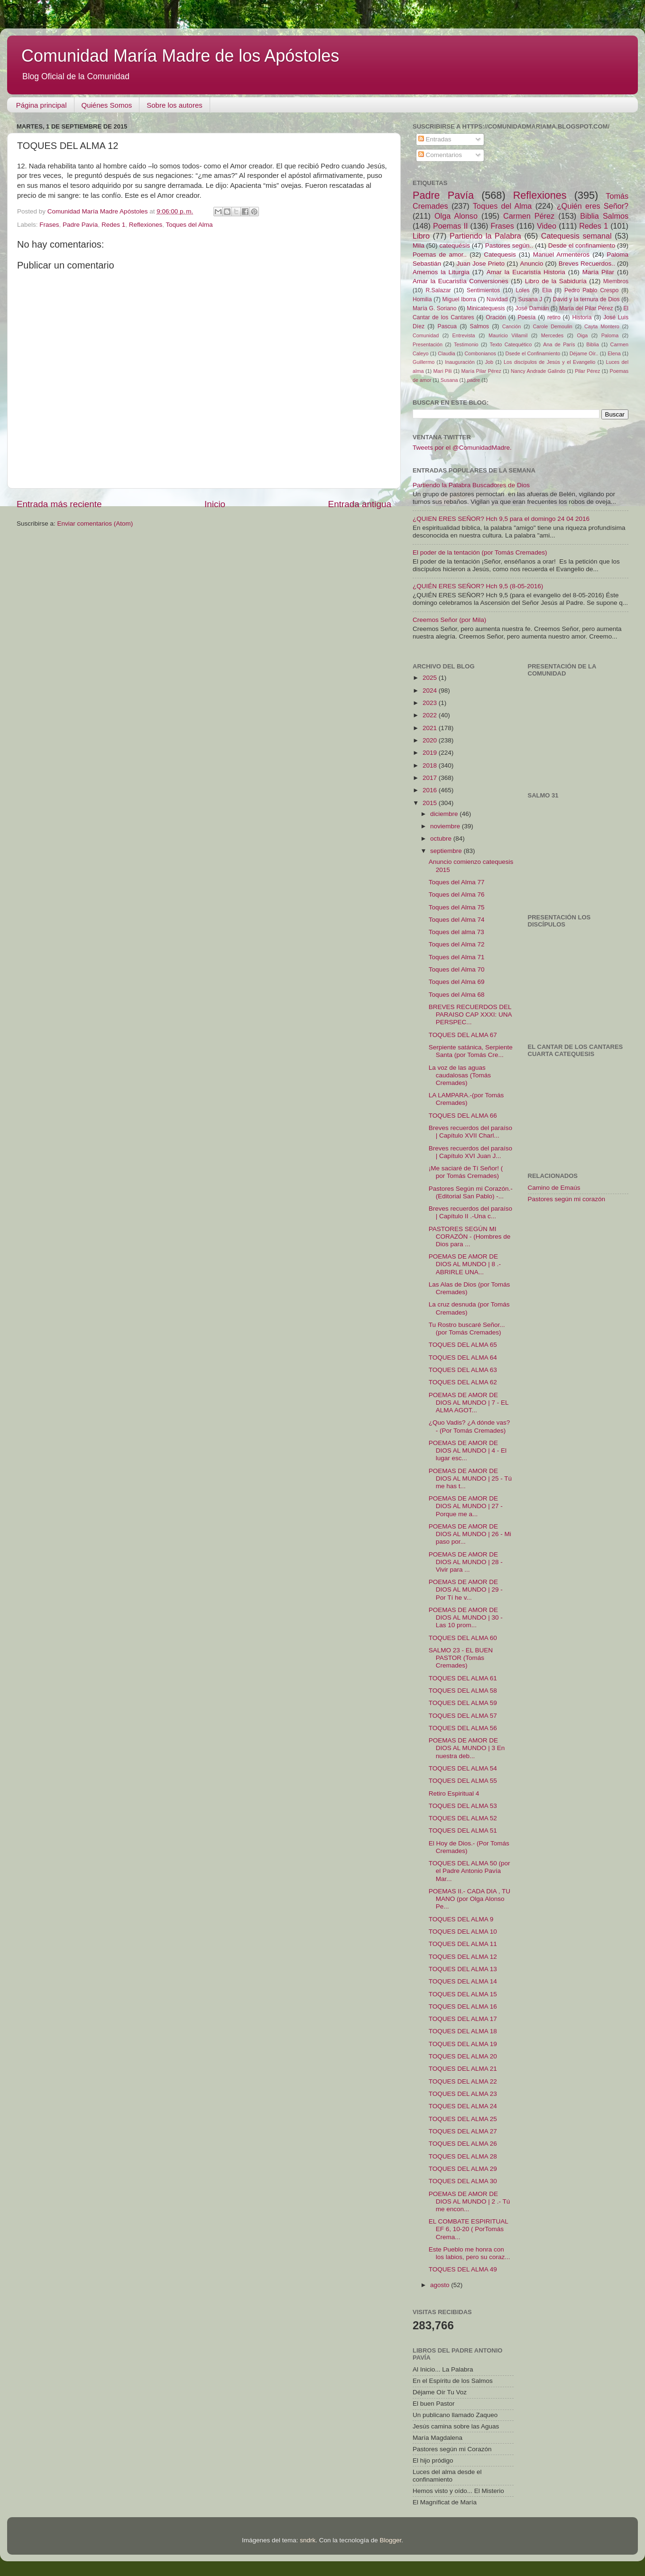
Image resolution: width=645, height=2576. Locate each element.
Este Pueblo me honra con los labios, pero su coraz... (469, 2253)
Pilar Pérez (587, 371)
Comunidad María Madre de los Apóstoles (180, 55)
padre (473, 380)
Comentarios (440, 154)
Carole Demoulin (552, 326)
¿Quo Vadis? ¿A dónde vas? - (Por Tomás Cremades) (469, 1426)
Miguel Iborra (459, 299)
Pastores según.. (509, 245)
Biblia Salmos (604, 216)
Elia (547, 290)
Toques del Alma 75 (457, 907)
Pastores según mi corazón (567, 1199)
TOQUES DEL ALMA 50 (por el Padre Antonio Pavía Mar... (469, 1871)
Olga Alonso (456, 216)
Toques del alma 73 (456, 932)
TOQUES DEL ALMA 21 (463, 2068)
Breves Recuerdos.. (587, 263)
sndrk (307, 2540)
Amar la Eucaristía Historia (526, 272)
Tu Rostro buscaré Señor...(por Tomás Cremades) (467, 1328)
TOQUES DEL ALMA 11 (463, 1943)
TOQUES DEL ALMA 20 (463, 2056)
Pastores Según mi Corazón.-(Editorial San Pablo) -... (471, 1192)
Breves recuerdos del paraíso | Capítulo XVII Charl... (470, 1131)
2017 (431, 777)
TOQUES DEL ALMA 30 (463, 2181)
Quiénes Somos (107, 105)
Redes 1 (113, 224)
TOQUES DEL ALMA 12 (463, 1956)
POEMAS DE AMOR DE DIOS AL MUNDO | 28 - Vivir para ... (466, 1562)
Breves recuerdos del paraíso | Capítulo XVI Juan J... (470, 1152)
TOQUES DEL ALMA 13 (463, 1969)
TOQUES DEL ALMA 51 (463, 1830)
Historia (581, 317)
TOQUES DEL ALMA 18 (463, 2031)
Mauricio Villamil (507, 335)
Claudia (446, 353)
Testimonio (466, 344)
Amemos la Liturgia (441, 272)
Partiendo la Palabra (485, 236)
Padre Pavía (80, 224)
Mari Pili (442, 371)
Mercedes (552, 335)
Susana (449, 380)
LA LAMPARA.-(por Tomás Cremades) (466, 1099)
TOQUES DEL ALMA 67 (463, 1034)
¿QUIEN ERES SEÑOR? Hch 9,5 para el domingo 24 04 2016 (501, 518)
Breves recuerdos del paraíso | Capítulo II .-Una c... (470, 1212)
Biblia (592, 344)
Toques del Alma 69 (457, 981)
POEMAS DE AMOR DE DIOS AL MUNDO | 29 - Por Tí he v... (466, 1589)
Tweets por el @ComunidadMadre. (462, 447)
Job (489, 362)
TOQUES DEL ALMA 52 (463, 1818)
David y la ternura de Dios (586, 299)
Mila (418, 245)
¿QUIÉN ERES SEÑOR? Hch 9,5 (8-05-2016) (478, 586)
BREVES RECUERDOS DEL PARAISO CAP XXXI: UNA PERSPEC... (470, 1014)
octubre (441, 838)
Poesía (526, 317)
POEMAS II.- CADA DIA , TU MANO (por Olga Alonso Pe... (469, 1899)
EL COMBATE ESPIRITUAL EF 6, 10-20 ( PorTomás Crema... (468, 2229)
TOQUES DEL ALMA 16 (463, 2006)
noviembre (446, 826)
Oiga (582, 335)
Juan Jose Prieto (481, 263)
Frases (49, 224)
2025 (431, 677)
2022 (431, 715)
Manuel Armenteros (561, 254)
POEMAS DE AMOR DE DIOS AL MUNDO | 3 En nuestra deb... (467, 1748)
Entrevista (463, 335)
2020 (431, 740)
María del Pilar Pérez (586, 308)
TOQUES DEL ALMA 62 (463, 1382)
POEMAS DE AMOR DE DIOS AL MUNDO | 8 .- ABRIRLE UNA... (465, 1264)
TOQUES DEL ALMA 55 (463, 1780)
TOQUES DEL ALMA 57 (463, 1715)
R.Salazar (438, 290)
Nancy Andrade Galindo (538, 371)
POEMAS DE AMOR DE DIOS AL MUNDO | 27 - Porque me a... (466, 1506)
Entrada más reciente (59, 504)
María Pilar (598, 272)
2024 (431, 690)
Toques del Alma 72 (457, 944)
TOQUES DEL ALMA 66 (463, 1115)
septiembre (447, 850)
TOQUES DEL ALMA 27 (463, 2131)
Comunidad (426, 335)
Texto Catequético (510, 344)
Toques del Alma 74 (457, 919)
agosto (440, 2285)
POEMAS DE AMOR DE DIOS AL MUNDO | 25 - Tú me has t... (470, 1478)
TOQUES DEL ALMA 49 (463, 2269)
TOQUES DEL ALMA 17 (463, 2018)
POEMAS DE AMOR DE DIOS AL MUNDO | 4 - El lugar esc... (468, 1450)
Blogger (390, 2540)
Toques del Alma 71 (457, 957)
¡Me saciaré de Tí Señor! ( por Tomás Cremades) (466, 1172)
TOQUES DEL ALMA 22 (463, 2081)
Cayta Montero (601, 326)
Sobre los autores (175, 105)
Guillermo (423, 362)
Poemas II (450, 226)
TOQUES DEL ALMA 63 (463, 1369)
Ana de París (559, 344)
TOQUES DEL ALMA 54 (463, 1768)
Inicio (214, 504)
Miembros (615, 281)
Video (546, 226)
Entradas (435, 139)
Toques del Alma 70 (457, 969)
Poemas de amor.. (440, 254)
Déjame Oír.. (584, 353)
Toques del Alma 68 (457, 994)
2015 (431, 802)
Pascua (447, 326)
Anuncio (531, 263)
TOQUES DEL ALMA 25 (463, 2118)
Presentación (427, 344)
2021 (431, 728)
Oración (496, 317)
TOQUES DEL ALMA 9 (461, 1919)
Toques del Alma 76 (457, 894)
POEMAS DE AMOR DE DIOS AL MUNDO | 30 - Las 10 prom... (466, 1617)
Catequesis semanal (576, 236)
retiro (554, 317)
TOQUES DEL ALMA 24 (463, 2106)
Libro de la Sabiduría (556, 281)
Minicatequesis (486, 308)
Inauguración (459, 362)
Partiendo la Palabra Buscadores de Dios (471, 485)
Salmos (479, 326)
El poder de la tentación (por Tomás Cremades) (480, 552)
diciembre (445, 813)
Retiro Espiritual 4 (454, 1793)
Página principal (41, 105)
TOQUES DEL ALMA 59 (463, 1702)
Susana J (530, 299)
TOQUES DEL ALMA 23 (463, 2093)
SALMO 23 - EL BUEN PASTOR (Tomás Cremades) (461, 1658)
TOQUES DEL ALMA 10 (463, 1931)
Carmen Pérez (528, 216)
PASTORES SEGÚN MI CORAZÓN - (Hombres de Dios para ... (470, 1236)
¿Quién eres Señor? (592, 206)
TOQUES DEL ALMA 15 (463, 1994)
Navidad (497, 299)
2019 (431, 752)
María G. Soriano (435, 308)
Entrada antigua (359, 504)
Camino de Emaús (554, 1187)
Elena (614, 353)
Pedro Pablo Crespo (591, 290)
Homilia (422, 299)
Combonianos (480, 353)
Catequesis (500, 254)
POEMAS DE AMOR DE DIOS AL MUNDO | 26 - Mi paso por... (470, 1534)
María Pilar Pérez (481, 371)
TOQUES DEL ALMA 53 (463, 1805)
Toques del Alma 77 (457, 882)
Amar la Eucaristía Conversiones (460, 281)
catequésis (454, 245)
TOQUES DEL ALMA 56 (463, 1728)
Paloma (610, 335)
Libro (421, 236)
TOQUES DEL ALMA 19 (463, 2044)
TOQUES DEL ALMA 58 (463, 1690)
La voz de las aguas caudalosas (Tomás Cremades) (460, 1075)
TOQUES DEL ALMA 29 (463, 2168)
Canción (511, 326)
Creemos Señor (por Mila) (449, 619)
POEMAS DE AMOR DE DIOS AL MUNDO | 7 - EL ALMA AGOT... (468, 1402)
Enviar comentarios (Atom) (95, 523)
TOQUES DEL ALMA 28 (463, 2156)
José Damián (532, 308)
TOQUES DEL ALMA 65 (463, 1344)
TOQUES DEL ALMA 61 (463, 1678)
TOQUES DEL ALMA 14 (463, 1981)
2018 (431, 765)
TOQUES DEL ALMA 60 (463, 1637)
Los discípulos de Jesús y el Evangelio (549, 362)
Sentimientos (483, 290)
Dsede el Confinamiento (533, 353)
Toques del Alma (189, 224)
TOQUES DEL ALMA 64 (463, 1357)
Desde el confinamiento (581, 245)
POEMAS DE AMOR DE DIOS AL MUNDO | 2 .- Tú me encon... (469, 2201)
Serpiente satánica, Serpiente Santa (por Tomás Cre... (471, 1051)
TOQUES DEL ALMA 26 (463, 2143)
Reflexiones (146, 224)
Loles (523, 290)
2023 (431, 702)
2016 (431, 790)
